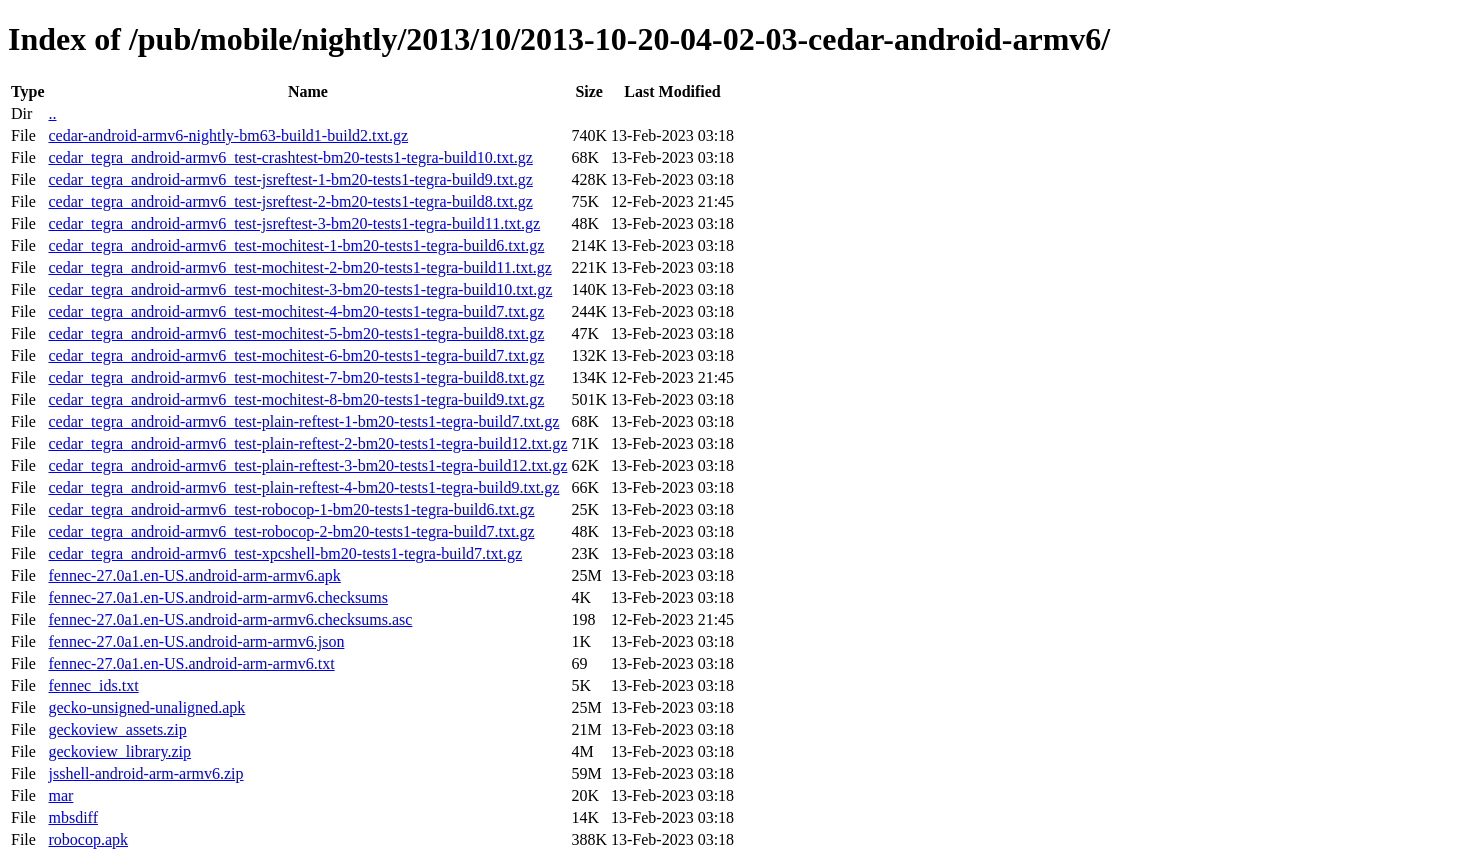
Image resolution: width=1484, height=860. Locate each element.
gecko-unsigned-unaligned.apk (146, 707)
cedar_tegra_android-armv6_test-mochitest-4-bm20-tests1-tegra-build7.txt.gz (296, 311)
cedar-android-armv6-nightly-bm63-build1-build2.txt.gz (228, 135)
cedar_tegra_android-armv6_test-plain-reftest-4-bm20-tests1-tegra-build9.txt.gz (303, 487)
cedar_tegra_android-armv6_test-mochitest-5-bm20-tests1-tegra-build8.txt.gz (296, 333)
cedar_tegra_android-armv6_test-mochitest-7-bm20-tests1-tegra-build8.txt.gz (296, 377)
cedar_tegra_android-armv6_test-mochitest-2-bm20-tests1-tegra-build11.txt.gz (299, 267)
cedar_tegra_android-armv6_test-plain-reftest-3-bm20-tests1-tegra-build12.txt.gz (307, 465)
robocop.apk (88, 839)
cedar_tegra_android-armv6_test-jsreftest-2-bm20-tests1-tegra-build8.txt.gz (290, 201)
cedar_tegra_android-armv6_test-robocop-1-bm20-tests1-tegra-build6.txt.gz (291, 509)
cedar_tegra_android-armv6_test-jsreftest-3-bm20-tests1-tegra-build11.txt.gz (294, 223)
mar (60, 795)
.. (52, 113)
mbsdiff (72, 817)
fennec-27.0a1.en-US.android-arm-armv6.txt (191, 663)
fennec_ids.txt (93, 685)
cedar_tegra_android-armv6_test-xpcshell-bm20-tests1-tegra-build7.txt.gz (285, 553)
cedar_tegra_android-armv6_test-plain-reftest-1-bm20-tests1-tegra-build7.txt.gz (303, 421)
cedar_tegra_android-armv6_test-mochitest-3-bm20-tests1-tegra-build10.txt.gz (300, 289)
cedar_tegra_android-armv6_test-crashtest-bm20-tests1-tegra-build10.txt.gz (290, 157)
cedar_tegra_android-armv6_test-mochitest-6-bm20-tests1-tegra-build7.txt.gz (296, 355)
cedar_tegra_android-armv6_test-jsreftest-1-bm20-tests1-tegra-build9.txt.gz (290, 179)
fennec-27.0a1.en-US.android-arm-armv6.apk (194, 575)
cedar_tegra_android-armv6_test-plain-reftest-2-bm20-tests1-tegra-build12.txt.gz (307, 443)
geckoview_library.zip (119, 751)
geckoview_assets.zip (117, 729)
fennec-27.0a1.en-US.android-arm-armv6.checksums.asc (230, 619)
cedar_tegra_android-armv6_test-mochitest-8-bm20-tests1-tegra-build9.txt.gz (296, 399)
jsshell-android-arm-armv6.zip (145, 773)
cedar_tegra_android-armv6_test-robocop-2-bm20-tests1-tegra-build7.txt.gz (291, 531)
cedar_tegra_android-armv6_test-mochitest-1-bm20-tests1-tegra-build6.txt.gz (296, 245)
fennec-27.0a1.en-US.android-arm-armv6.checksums (217, 597)
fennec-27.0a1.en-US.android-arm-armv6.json (196, 641)
